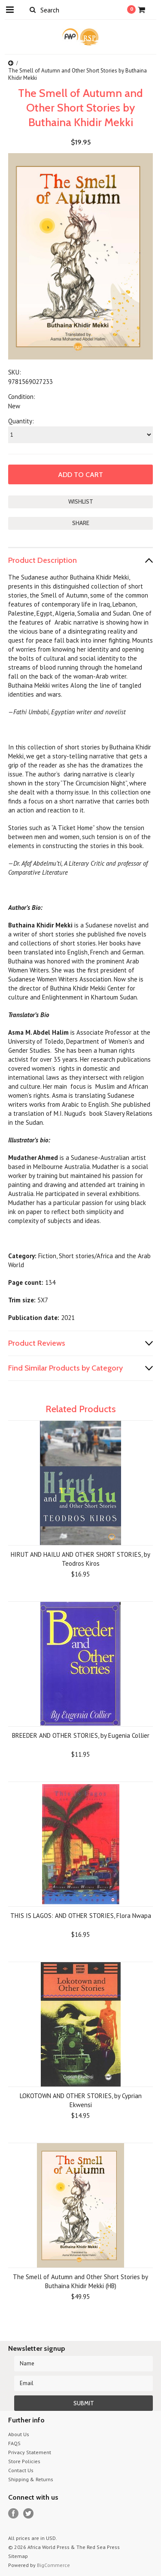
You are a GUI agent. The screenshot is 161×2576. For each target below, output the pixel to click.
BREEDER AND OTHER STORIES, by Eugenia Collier (80, 1735)
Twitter (28, 2513)
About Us (18, 2434)
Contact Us (20, 2470)
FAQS (14, 2443)
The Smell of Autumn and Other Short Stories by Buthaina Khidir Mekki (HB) (80, 2281)
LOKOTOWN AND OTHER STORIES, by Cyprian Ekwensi (81, 2100)
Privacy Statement (29, 2452)
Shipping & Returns (30, 2479)
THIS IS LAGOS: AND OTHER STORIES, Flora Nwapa (80, 1916)
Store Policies (24, 2461)
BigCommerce (53, 2565)
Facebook (13, 2513)
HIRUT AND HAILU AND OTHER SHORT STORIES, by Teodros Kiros (80, 1558)
